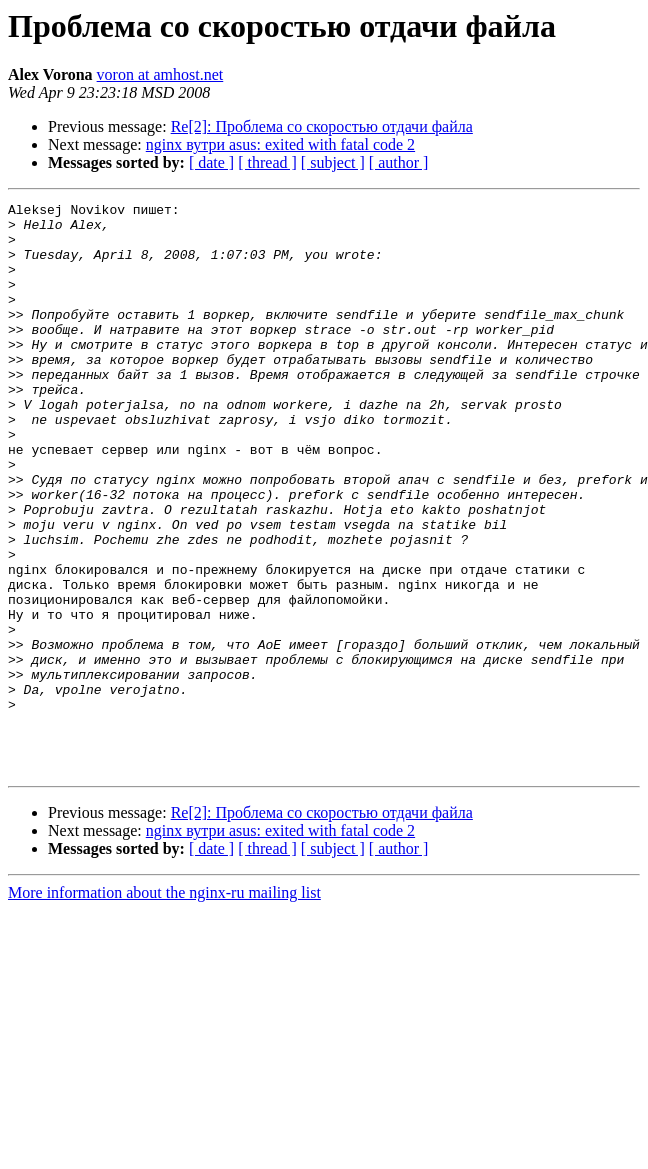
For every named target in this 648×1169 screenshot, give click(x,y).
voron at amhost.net (160, 74)
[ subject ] (333, 162)
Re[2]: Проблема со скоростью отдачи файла (322, 126)
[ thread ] (267, 162)
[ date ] (211, 162)
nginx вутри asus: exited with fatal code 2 (280, 144)
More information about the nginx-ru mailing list (164, 1006)
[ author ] (399, 162)
